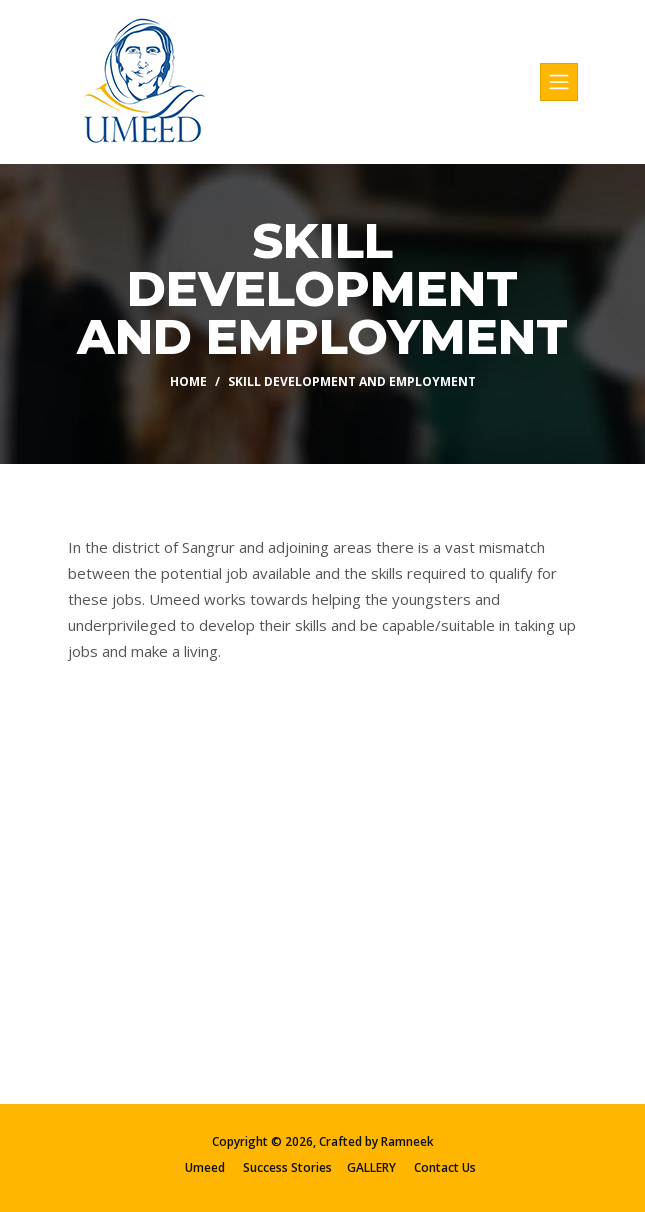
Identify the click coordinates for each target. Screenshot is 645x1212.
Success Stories (287, 1167)
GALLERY (371, 1167)
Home (188, 381)
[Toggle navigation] (559, 82)
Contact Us (445, 1167)
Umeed (205, 1167)
